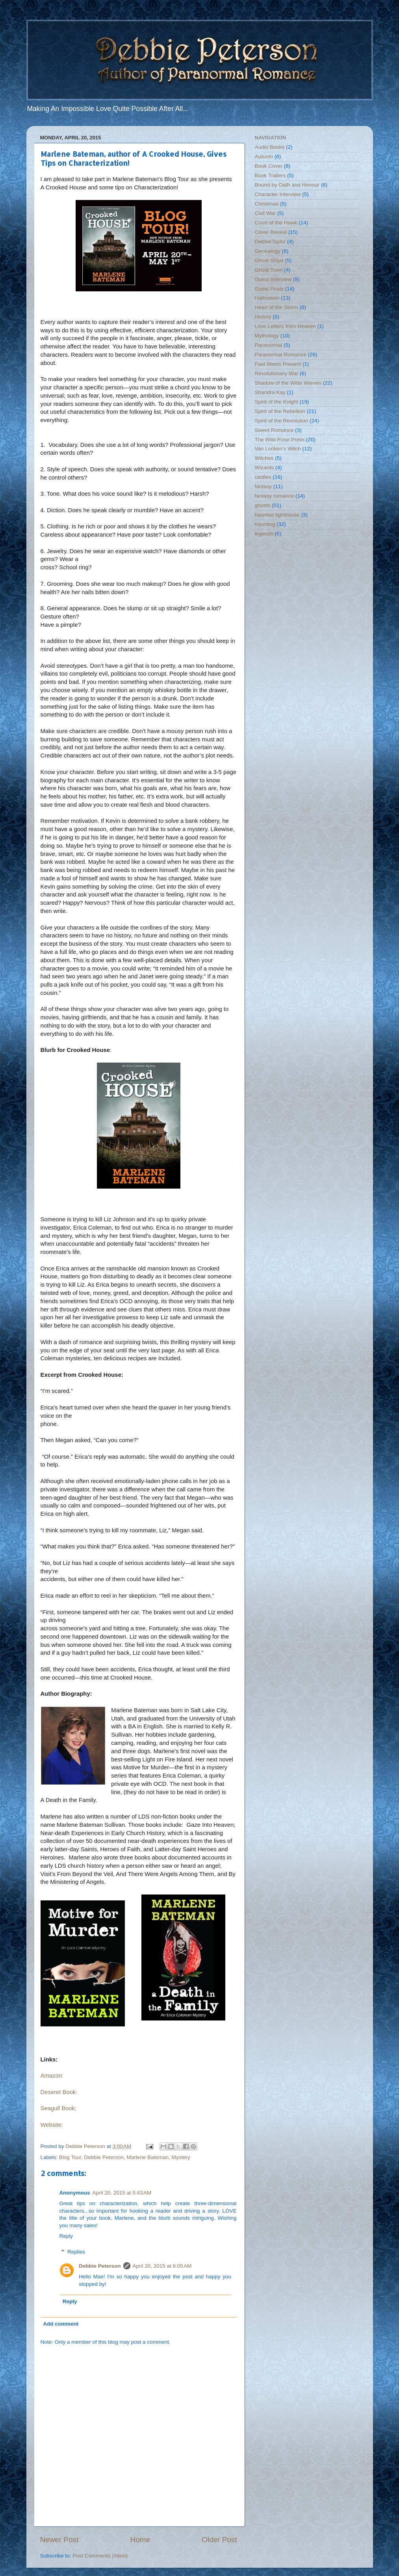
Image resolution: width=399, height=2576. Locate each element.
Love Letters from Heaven (285, 326)
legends (264, 534)
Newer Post (59, 2539)
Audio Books (270, 147)
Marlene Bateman (147, 2157)
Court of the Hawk (276, 223)
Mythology (267, 336)
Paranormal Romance (280, 354)
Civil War (265, 213)
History (263, 317)
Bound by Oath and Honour (287, 185)
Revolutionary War (277, 373)
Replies (76, 2252)
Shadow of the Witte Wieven (288, 383)
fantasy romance (274, 496)
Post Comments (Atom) (100, 2556)
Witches (264, 458)
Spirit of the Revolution (281, 421)
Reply (66, 2236)
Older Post (219, 2539)
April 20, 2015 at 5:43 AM (122, 2193)
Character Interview (278, 194)
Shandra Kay (270, 392)
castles (263, 477)
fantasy (263, 486)
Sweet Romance (274, 430)
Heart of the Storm (276, 307)
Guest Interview (273, 279)
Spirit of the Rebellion (280, 411)
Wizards (264, 467)
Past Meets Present (278, 364)
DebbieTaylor (270, 241)
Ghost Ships (269, 260)
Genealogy (267, 251)
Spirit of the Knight (276, 402)
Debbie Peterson (104, 2157)
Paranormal (268, 345)
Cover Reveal (271, 232)
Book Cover (269, 166)
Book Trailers (270, 175)
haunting (265, 524)
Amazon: (52, 2075)
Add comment (60, 2324)
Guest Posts (269, 289)
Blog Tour (70, 2157)
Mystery (181, 2157)
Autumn (264, 156)
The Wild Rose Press (280, 440)
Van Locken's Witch (278, 449)
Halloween (267, 298)
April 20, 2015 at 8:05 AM (162, 2266)
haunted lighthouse (277, 515)
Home (140, 2539)
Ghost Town (269, 270)
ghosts (263, 505)
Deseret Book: (59, 2092)
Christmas (267, 204)
